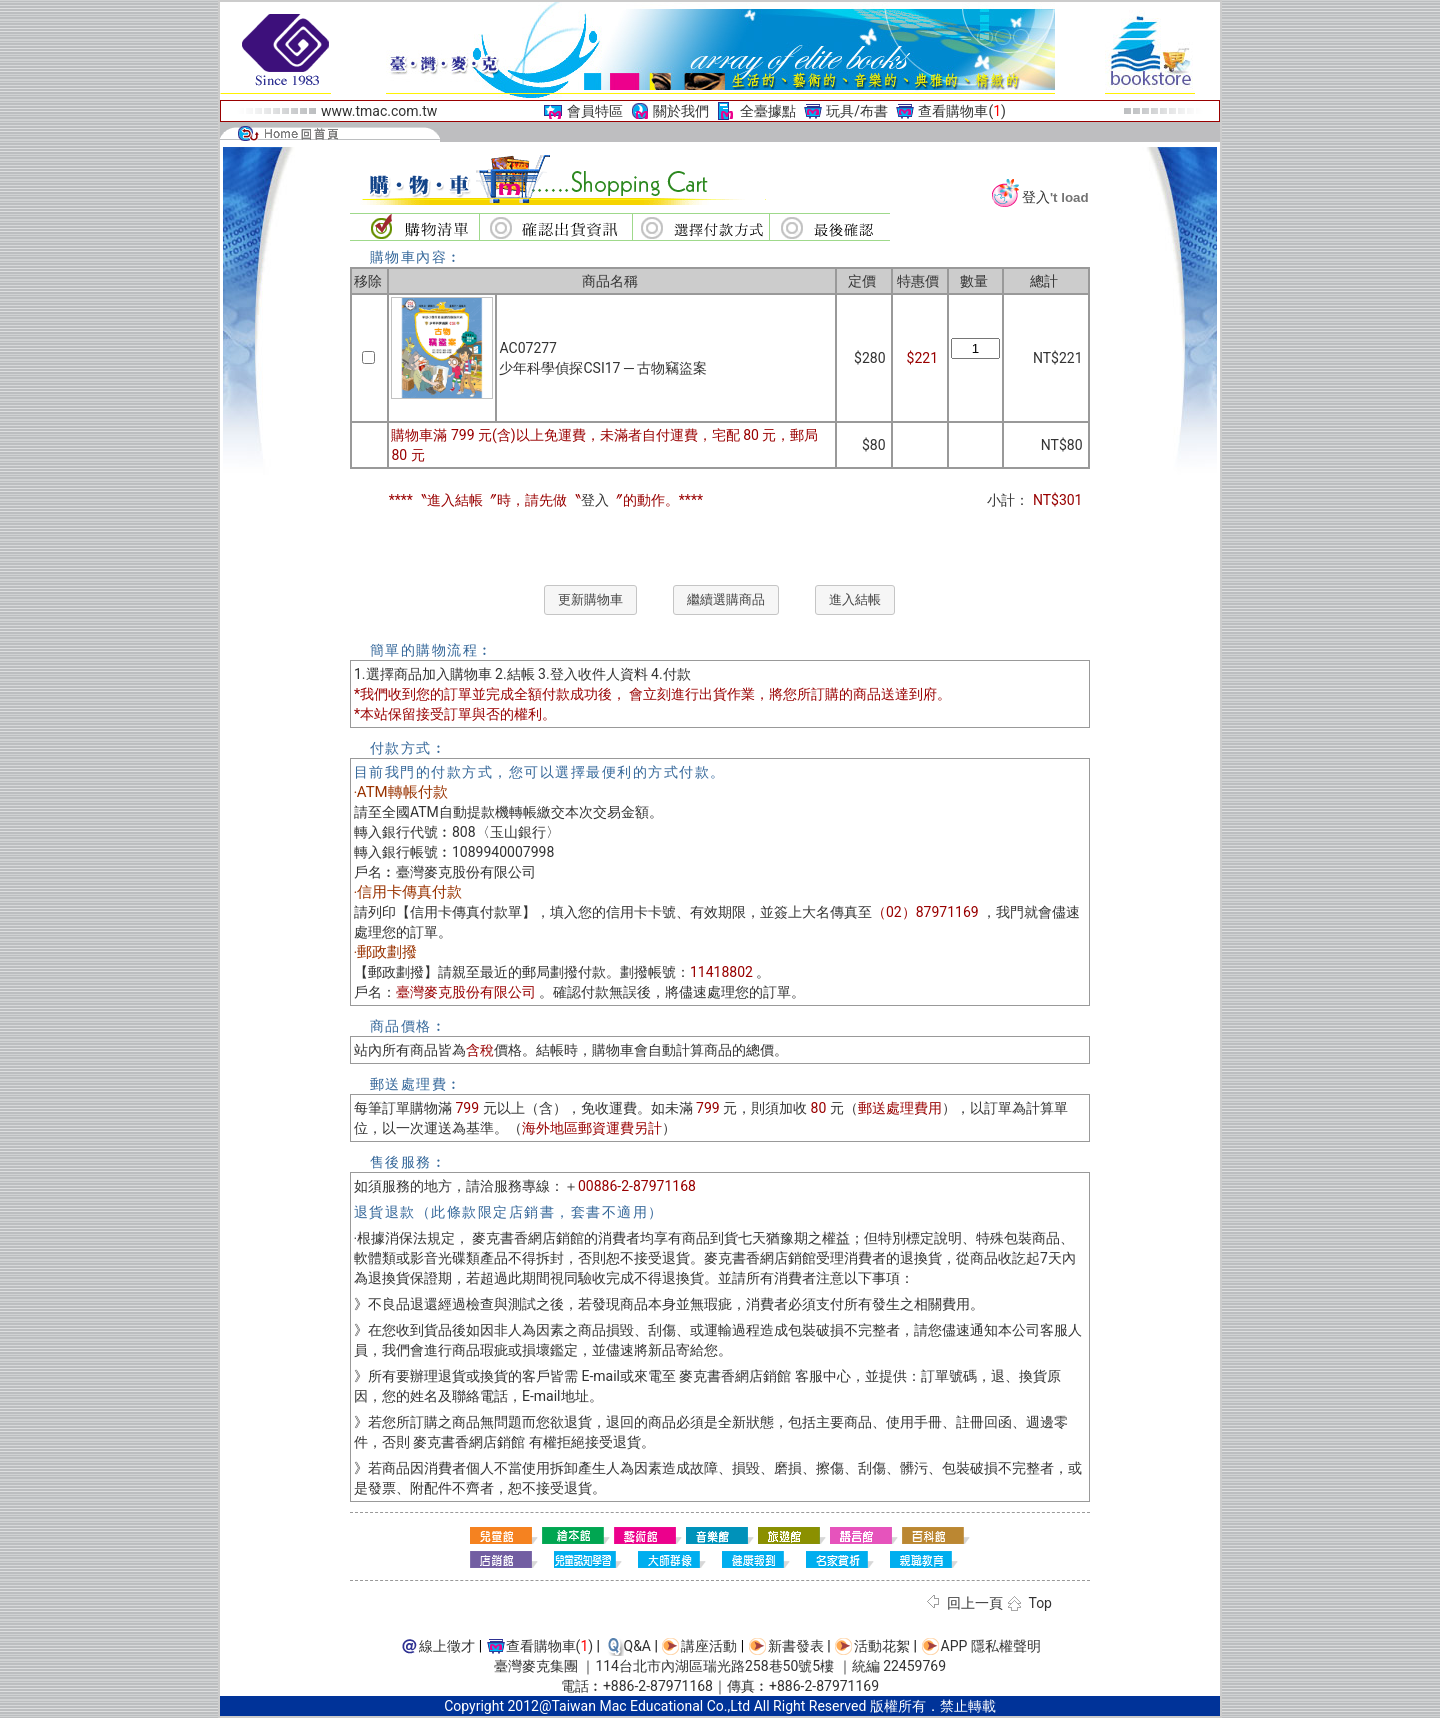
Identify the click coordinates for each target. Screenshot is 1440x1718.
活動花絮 (882, 1646)
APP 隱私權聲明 (991, 1646)
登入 (1036, 197)
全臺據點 (768, 111)
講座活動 (709, 1646)
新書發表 (796, 1646)
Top (1040, 1603)
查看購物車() (962, 111)
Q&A (637, 1646)
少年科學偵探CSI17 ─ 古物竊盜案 (603, 368)
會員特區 (595, 111)
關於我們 (681, 111)
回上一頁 (975, 1603)
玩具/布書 (857, 111)
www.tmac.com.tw (379, 111)
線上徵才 (447, 1646)
